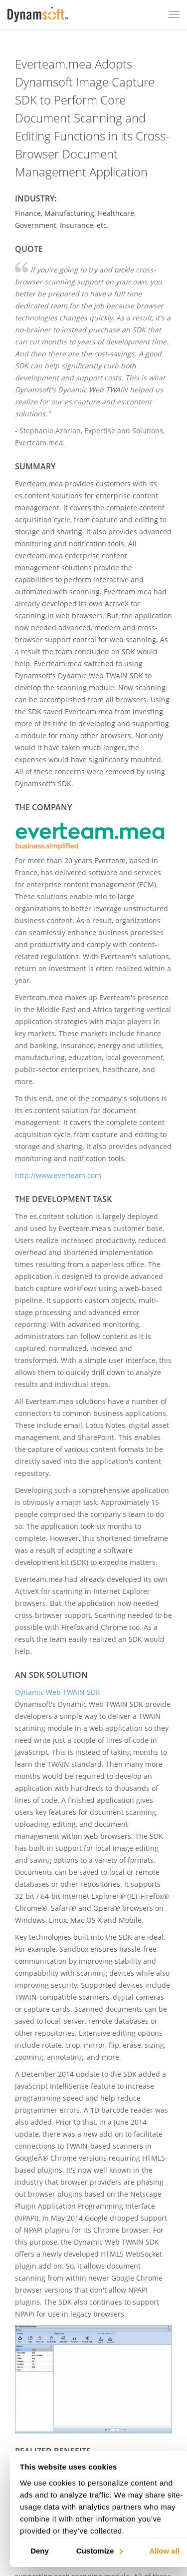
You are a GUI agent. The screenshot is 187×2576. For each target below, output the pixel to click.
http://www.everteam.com (58, 1175)
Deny (39, 2550)
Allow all (164, 2550)
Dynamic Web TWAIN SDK (57, 1692)
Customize (99, 2550)
